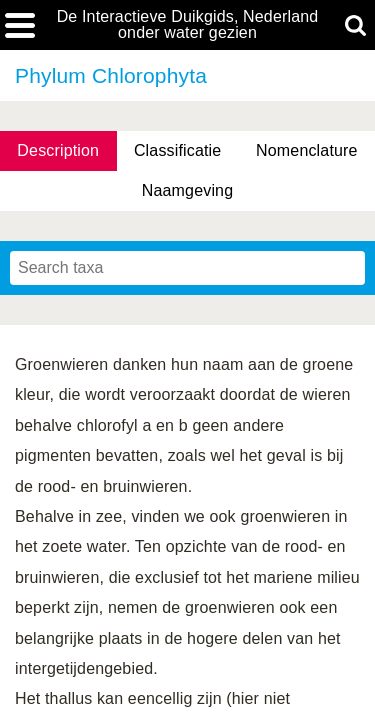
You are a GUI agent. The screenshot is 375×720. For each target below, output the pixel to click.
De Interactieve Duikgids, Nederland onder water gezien (188, 25)
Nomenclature (307, 150)
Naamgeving (187, 190)
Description (58, 150)
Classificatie (177, 150)
